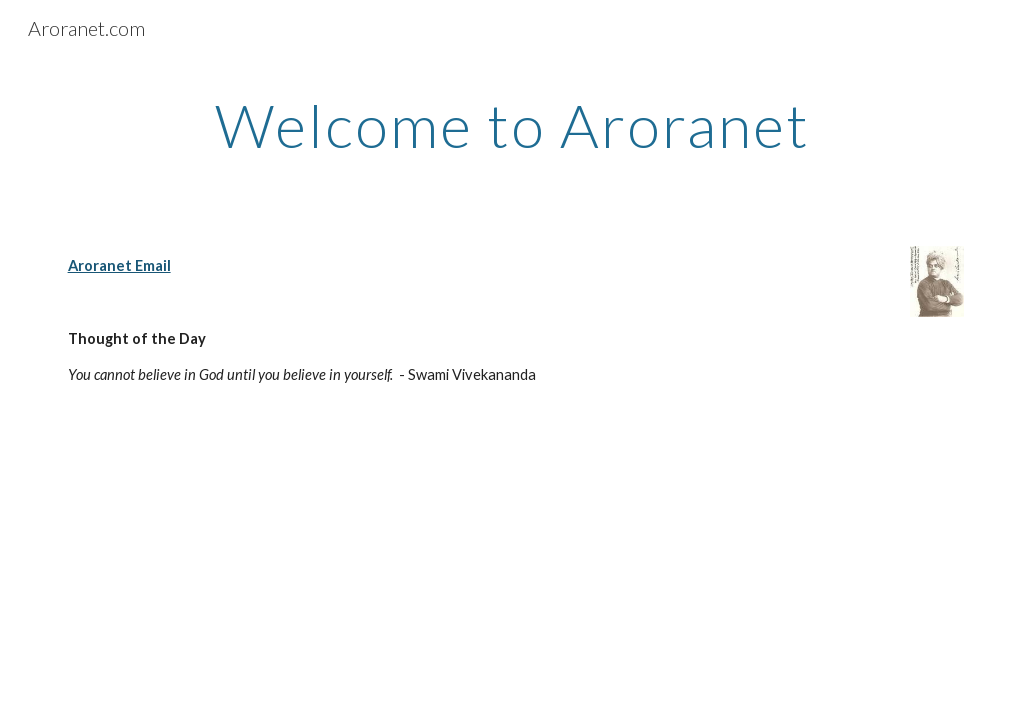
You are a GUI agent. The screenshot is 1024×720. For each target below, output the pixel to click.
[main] (512, 125)
